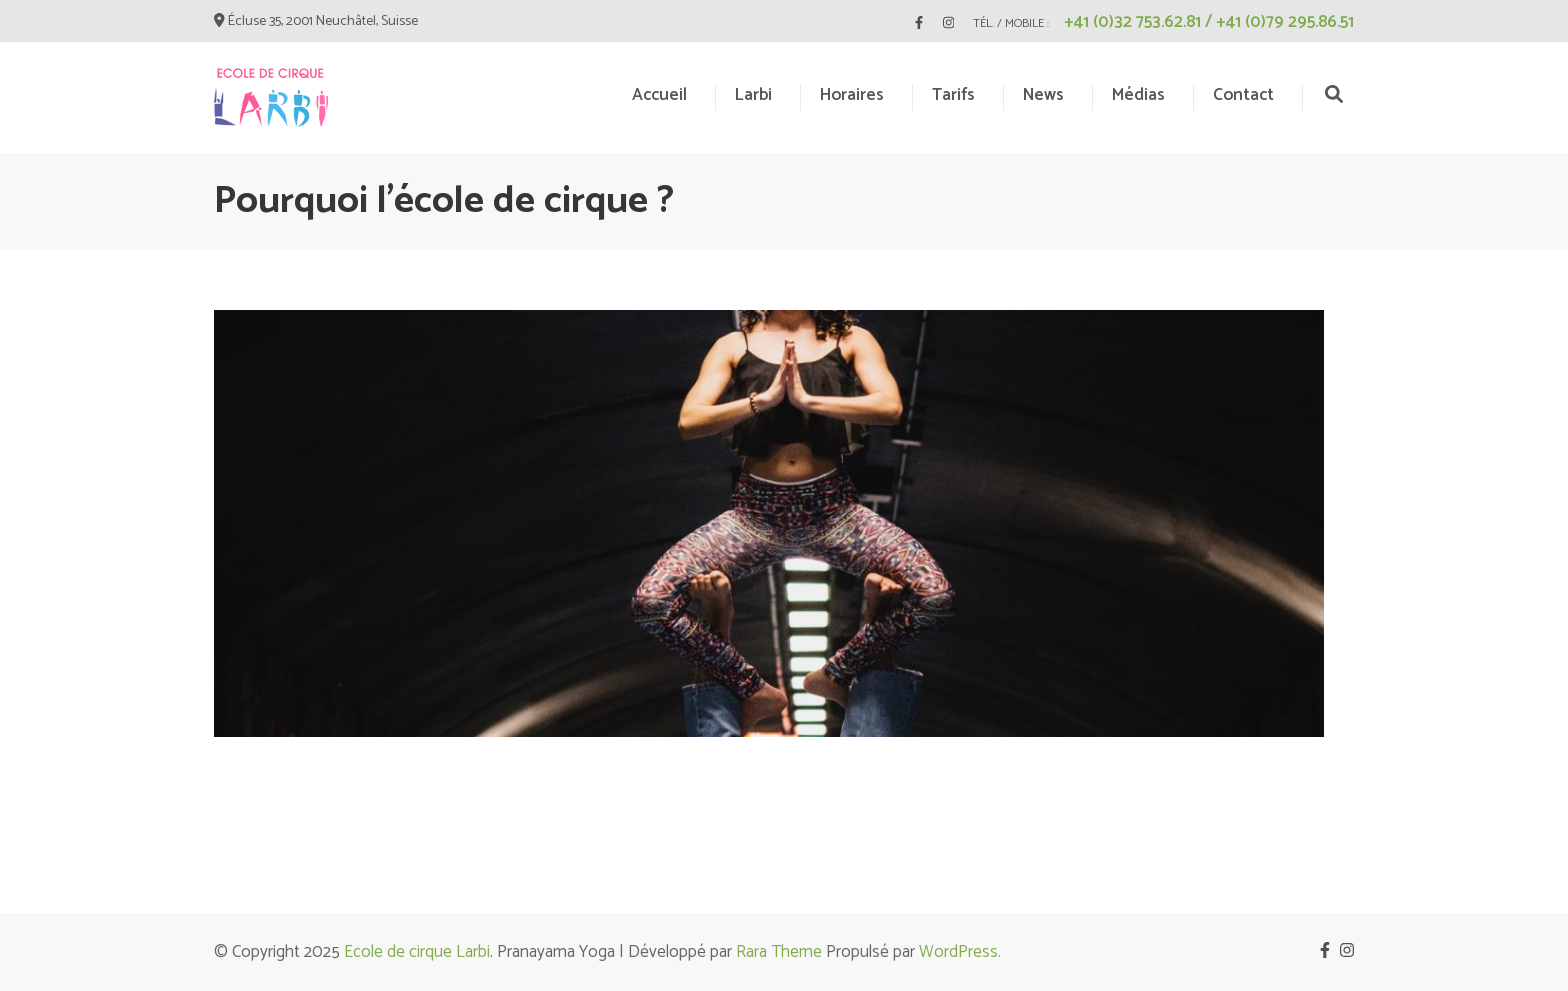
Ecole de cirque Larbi (417, 952)
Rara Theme (779, 952)
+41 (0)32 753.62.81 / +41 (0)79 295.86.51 (1209, 22)
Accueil (659, 95)
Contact (1243, 95)
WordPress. (960, 952)
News (1043, 95)
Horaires (852, 95)
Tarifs (953, 95)
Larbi (753, 95)
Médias (1138, 95)
